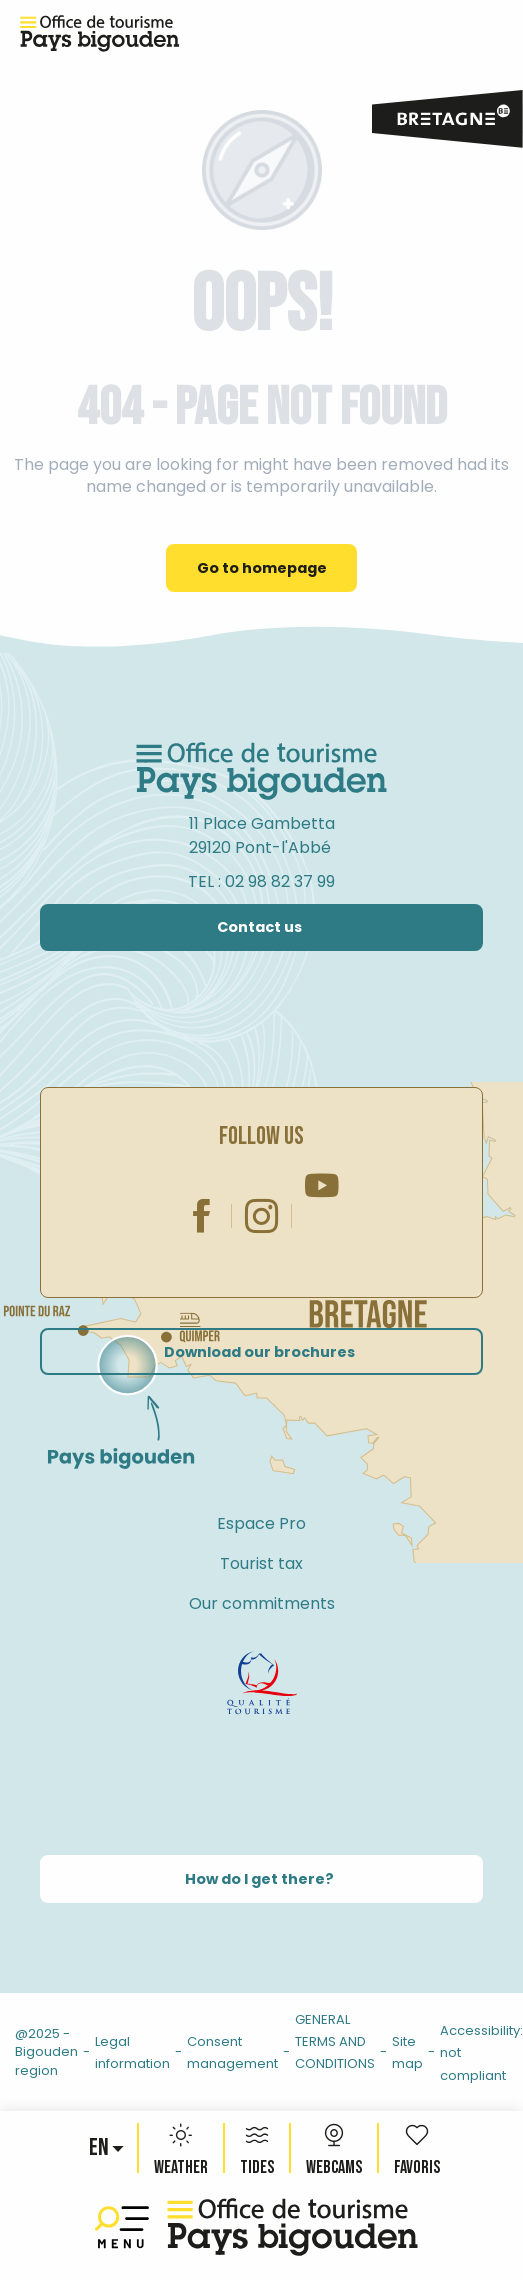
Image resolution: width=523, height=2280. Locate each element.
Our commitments (262, 1603)
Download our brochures (259, 1352)
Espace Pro (261, 1523)
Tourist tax (261, 1563)
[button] (100, 2148)
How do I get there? (259, 1879)
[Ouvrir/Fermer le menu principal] (126, 2227)
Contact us (259, 927)
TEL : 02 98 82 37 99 (261, 881)
